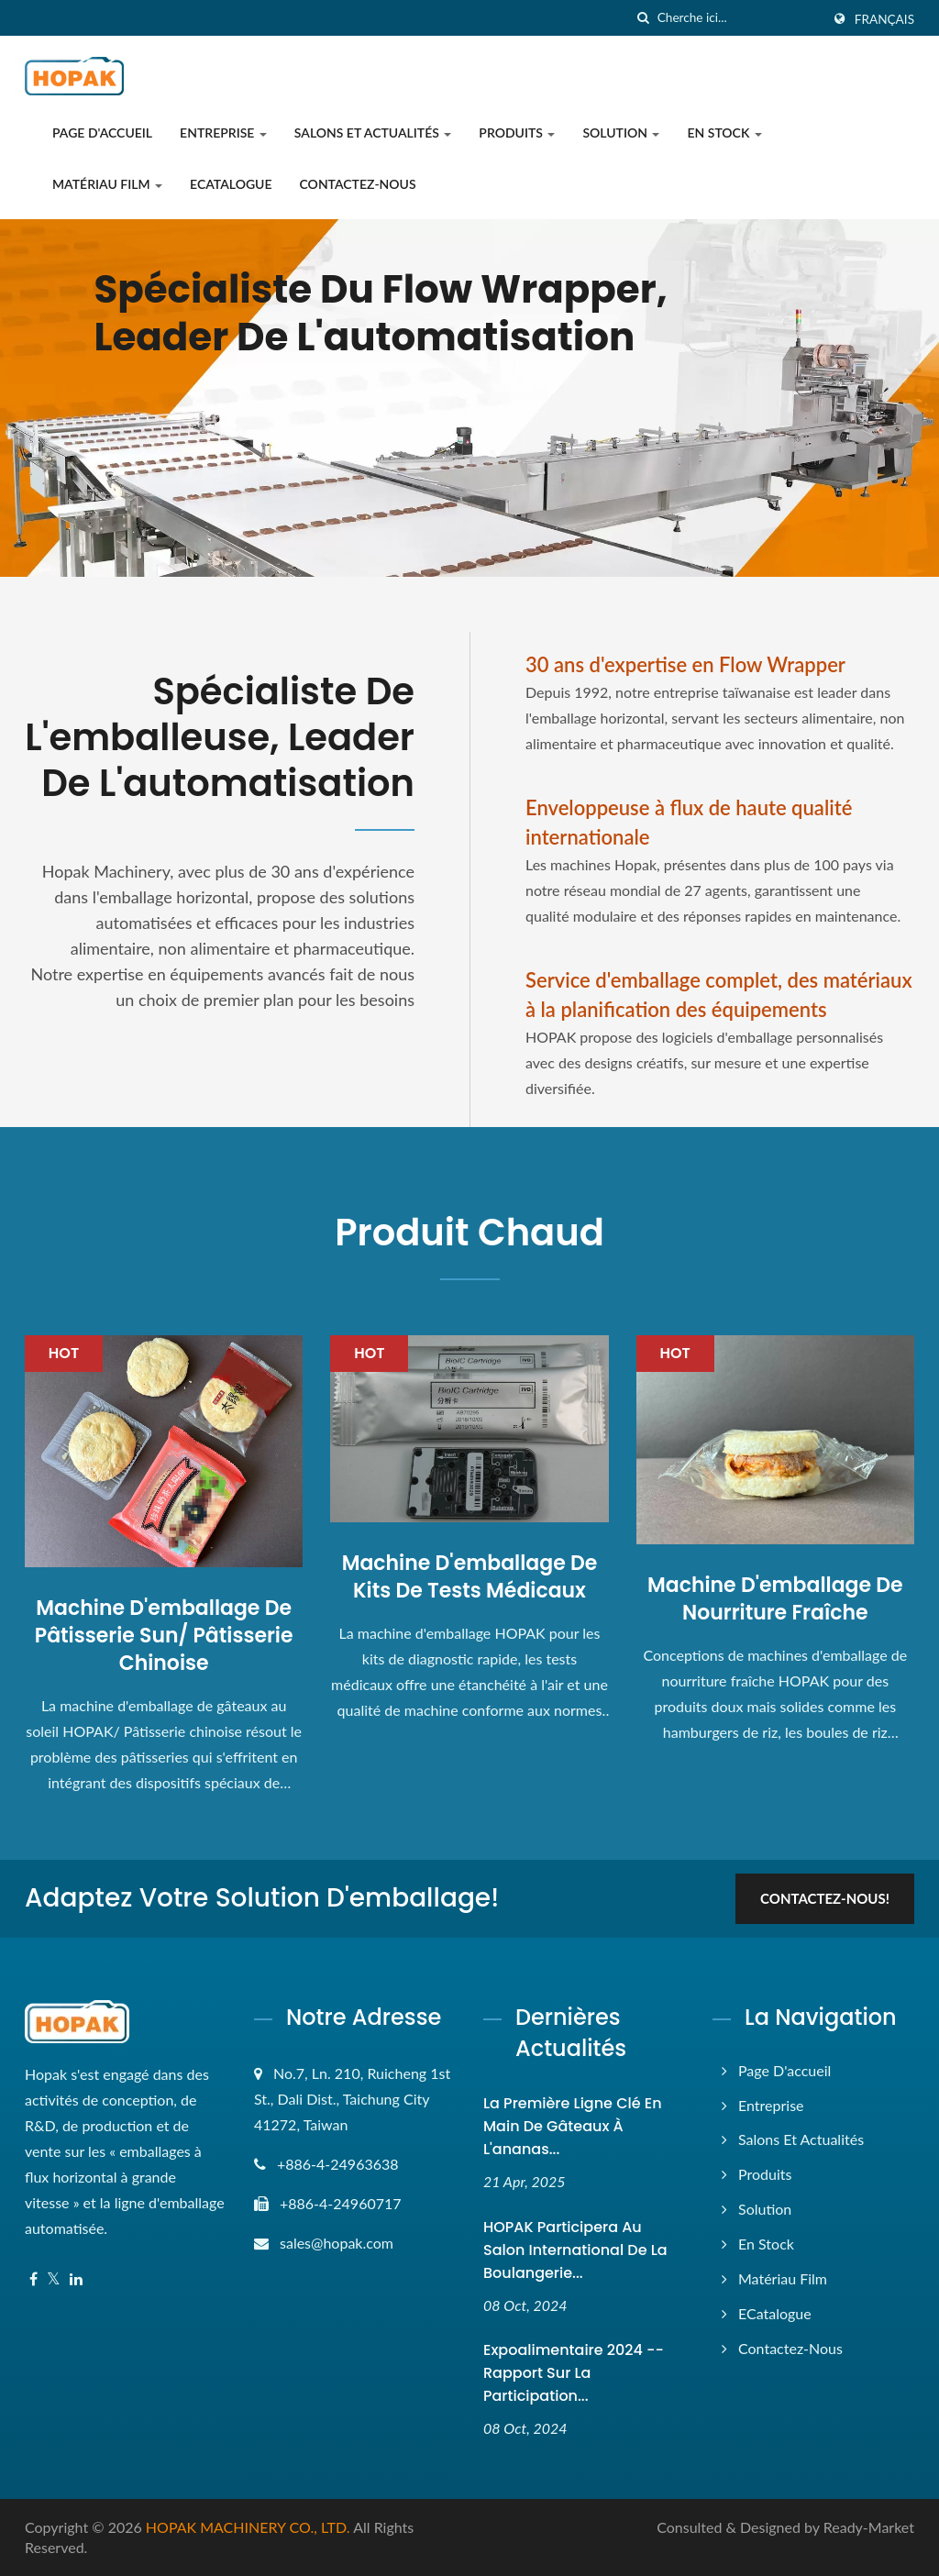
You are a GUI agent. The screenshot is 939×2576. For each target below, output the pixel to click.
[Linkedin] (76, 2279)
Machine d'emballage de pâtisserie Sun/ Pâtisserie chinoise (164, 1636)
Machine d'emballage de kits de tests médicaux (470, 1577)
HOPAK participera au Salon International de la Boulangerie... (575, 2250)
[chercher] (643, 18)
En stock (724, 132)
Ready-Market (868, 2527)
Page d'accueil (102, 132)
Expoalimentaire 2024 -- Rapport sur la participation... (573, 2372)
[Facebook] (33, 2279)
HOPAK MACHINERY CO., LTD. (248, 2527)
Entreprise (223, 132)
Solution (620, 132)
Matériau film (107, 184)
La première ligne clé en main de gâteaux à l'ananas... (572, 2126)
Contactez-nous (358, 184)
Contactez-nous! (824, 1898)
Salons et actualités (373, 132)
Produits (517, 132)
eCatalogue (230, 184)
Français (884, 19)
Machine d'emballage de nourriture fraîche (775, 1599)
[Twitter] (54, 2279)
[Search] (739, 18)
